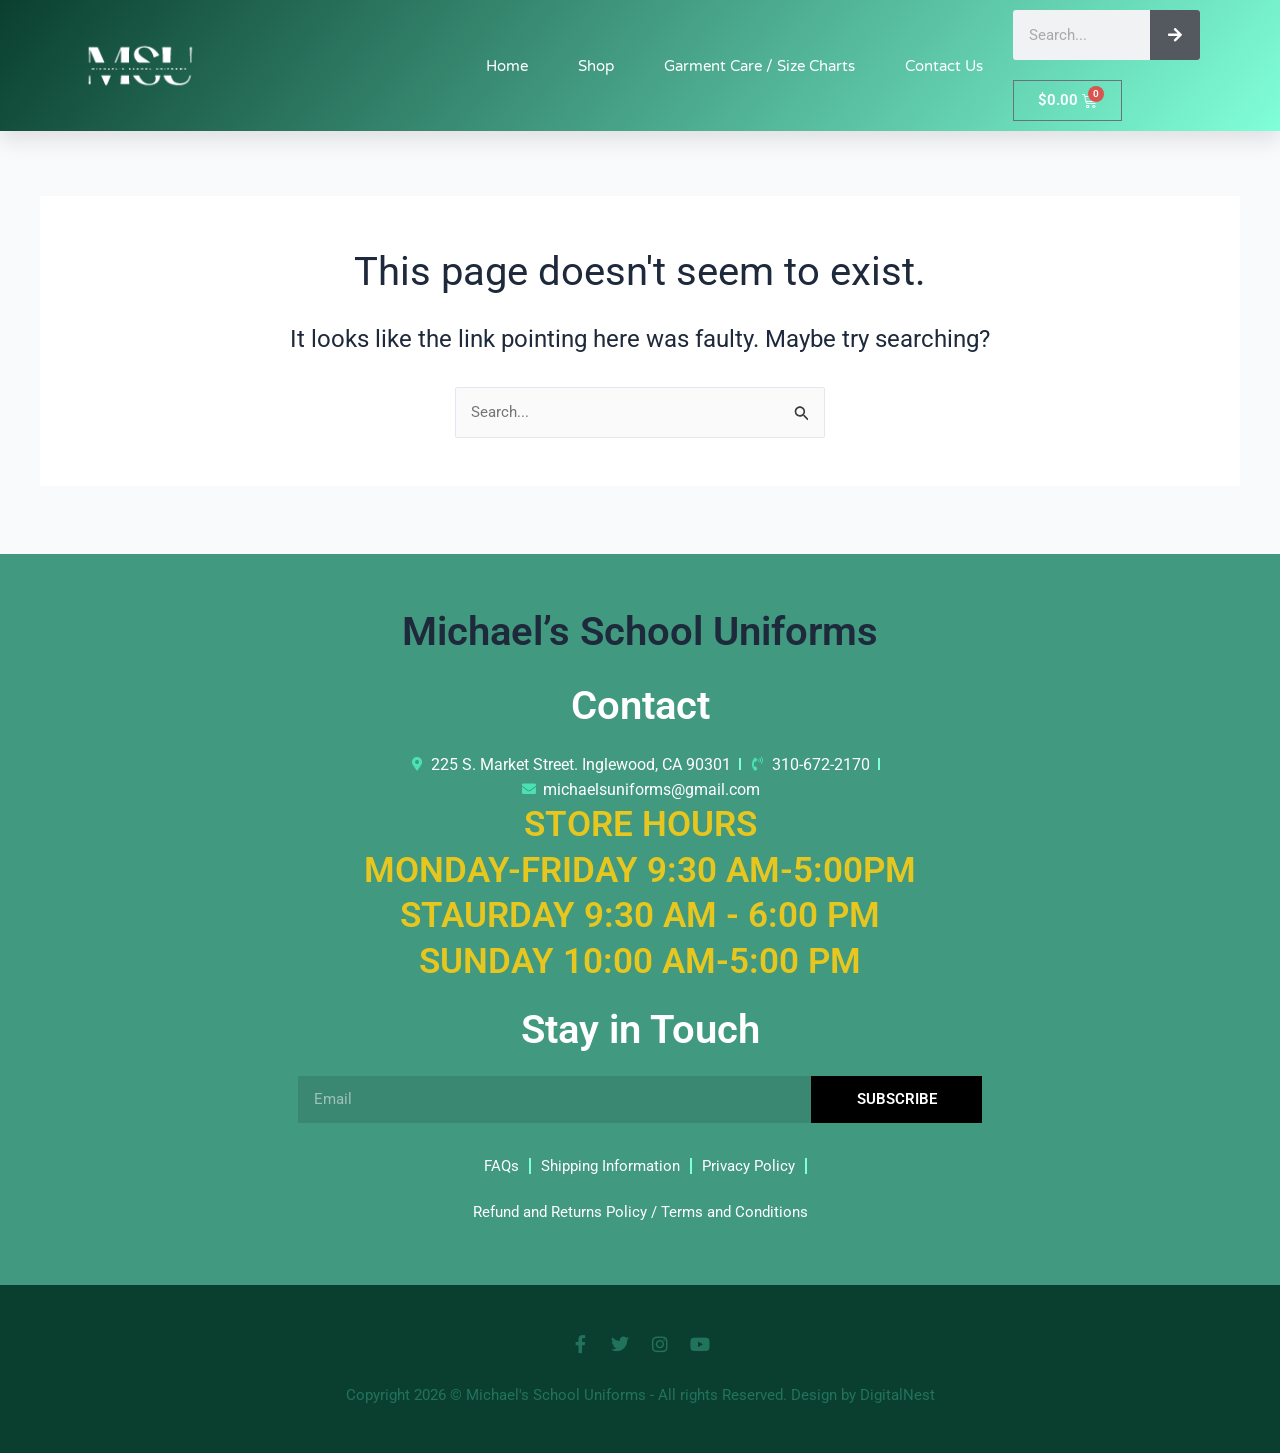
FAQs (492, 1165)
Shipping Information (608, 1165)
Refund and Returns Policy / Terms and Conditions (640, 1211)
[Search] (1175, 35)
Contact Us (944, 66)
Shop (596, 66)
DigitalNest (897, 1395)
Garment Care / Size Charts (759, 66)
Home (507, 66)
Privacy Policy (754, 1165)
